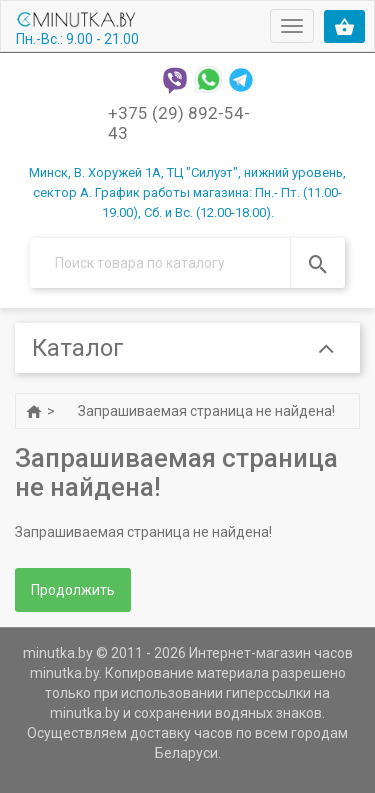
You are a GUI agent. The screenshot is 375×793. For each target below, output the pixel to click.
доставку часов (181, 733)
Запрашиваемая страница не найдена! (206, 411)
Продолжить (73, 590)
